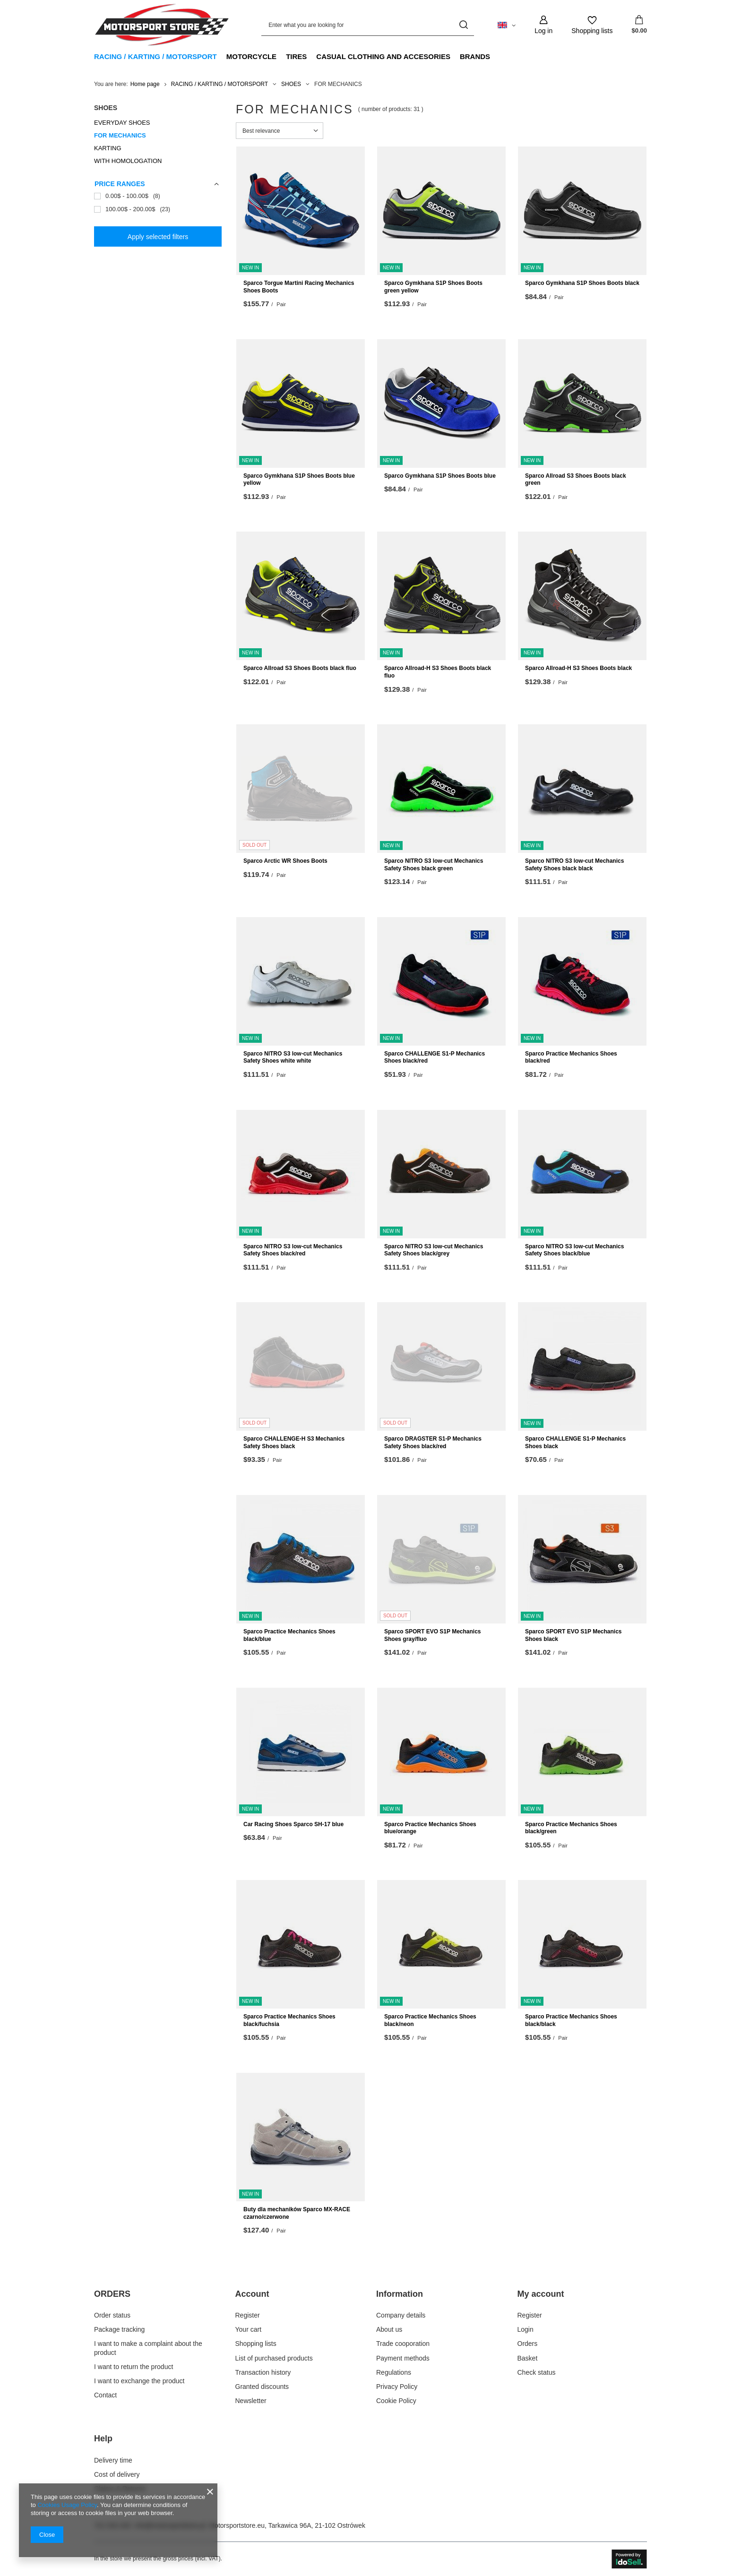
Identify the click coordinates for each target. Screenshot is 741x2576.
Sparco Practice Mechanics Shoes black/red (571, 1057)
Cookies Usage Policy (66, 2504)
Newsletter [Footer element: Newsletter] (251, 2400)
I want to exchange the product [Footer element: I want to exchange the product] (139, 2381)
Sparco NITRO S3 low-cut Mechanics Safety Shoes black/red (292, 1250)
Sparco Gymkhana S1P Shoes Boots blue (440, 475)
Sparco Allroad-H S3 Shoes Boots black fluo (437, 672)
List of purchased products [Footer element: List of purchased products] (274, 2358)
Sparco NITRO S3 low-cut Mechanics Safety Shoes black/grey (433, 1250)
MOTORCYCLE (251, 56)
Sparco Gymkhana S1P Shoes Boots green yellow (433, 287)
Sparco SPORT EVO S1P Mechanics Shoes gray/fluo (432, 1635)
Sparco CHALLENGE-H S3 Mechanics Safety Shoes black (294, 1442)
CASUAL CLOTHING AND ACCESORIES (383, 56)
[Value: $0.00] (639, 25)
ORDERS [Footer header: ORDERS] (112, 2294)
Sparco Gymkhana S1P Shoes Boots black (582, 283)
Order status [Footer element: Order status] (112, 2315)
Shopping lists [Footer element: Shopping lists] (255, 2343)
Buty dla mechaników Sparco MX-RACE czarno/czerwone (296, 2213)
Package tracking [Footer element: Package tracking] (119, 2329)
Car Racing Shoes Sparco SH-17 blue (293, 1824)
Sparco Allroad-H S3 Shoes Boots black (578, 668)
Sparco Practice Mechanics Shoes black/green (571, 1828)
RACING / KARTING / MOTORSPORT (155, 56)
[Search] (463, 24)
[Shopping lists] (591, 25)
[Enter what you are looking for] (367, 24)
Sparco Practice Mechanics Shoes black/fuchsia (289, 2020)
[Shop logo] (161, 25)
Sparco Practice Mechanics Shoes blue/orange (430, 1828)
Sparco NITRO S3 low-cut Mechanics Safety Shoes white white (292, 1057)
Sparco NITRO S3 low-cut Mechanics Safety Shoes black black (574, 865)
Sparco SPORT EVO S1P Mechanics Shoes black (573, 1635)
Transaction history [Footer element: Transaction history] (263, 2372)
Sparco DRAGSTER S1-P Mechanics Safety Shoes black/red (433, 1442)
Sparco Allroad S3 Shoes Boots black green (575, 479)
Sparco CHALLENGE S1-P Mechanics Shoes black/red (434, 1057)
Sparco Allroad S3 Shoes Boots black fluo (299, 668)
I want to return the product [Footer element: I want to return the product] (133, 2366)
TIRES (296, 56)
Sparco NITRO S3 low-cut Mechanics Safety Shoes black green (433, 865)
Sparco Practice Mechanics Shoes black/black (571, 2020)
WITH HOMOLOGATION (128, 160)
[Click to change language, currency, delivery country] (507, 24)
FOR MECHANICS (120, 135)
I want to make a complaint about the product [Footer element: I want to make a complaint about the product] (148, 2348)
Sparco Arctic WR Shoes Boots (285, 861)
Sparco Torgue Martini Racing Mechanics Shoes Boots (298, 287)
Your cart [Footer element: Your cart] (248, 2329)
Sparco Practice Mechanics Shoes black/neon (430, 2020)
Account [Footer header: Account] (252, 2294)
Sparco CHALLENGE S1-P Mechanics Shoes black (575, 1442)
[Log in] (543, 25)
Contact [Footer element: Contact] (105, 2395)
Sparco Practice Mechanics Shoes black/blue (289, 1635)
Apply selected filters (158, 236)
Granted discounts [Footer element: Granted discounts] (262, 2386)
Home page (145, 84)
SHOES (291, 84)
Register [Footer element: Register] (247, 2315)
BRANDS (475, 56)
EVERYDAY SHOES (122, 122)
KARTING (107, 148)
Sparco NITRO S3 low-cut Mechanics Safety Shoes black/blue (574, 1250)
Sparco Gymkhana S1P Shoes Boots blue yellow (299, 479)
